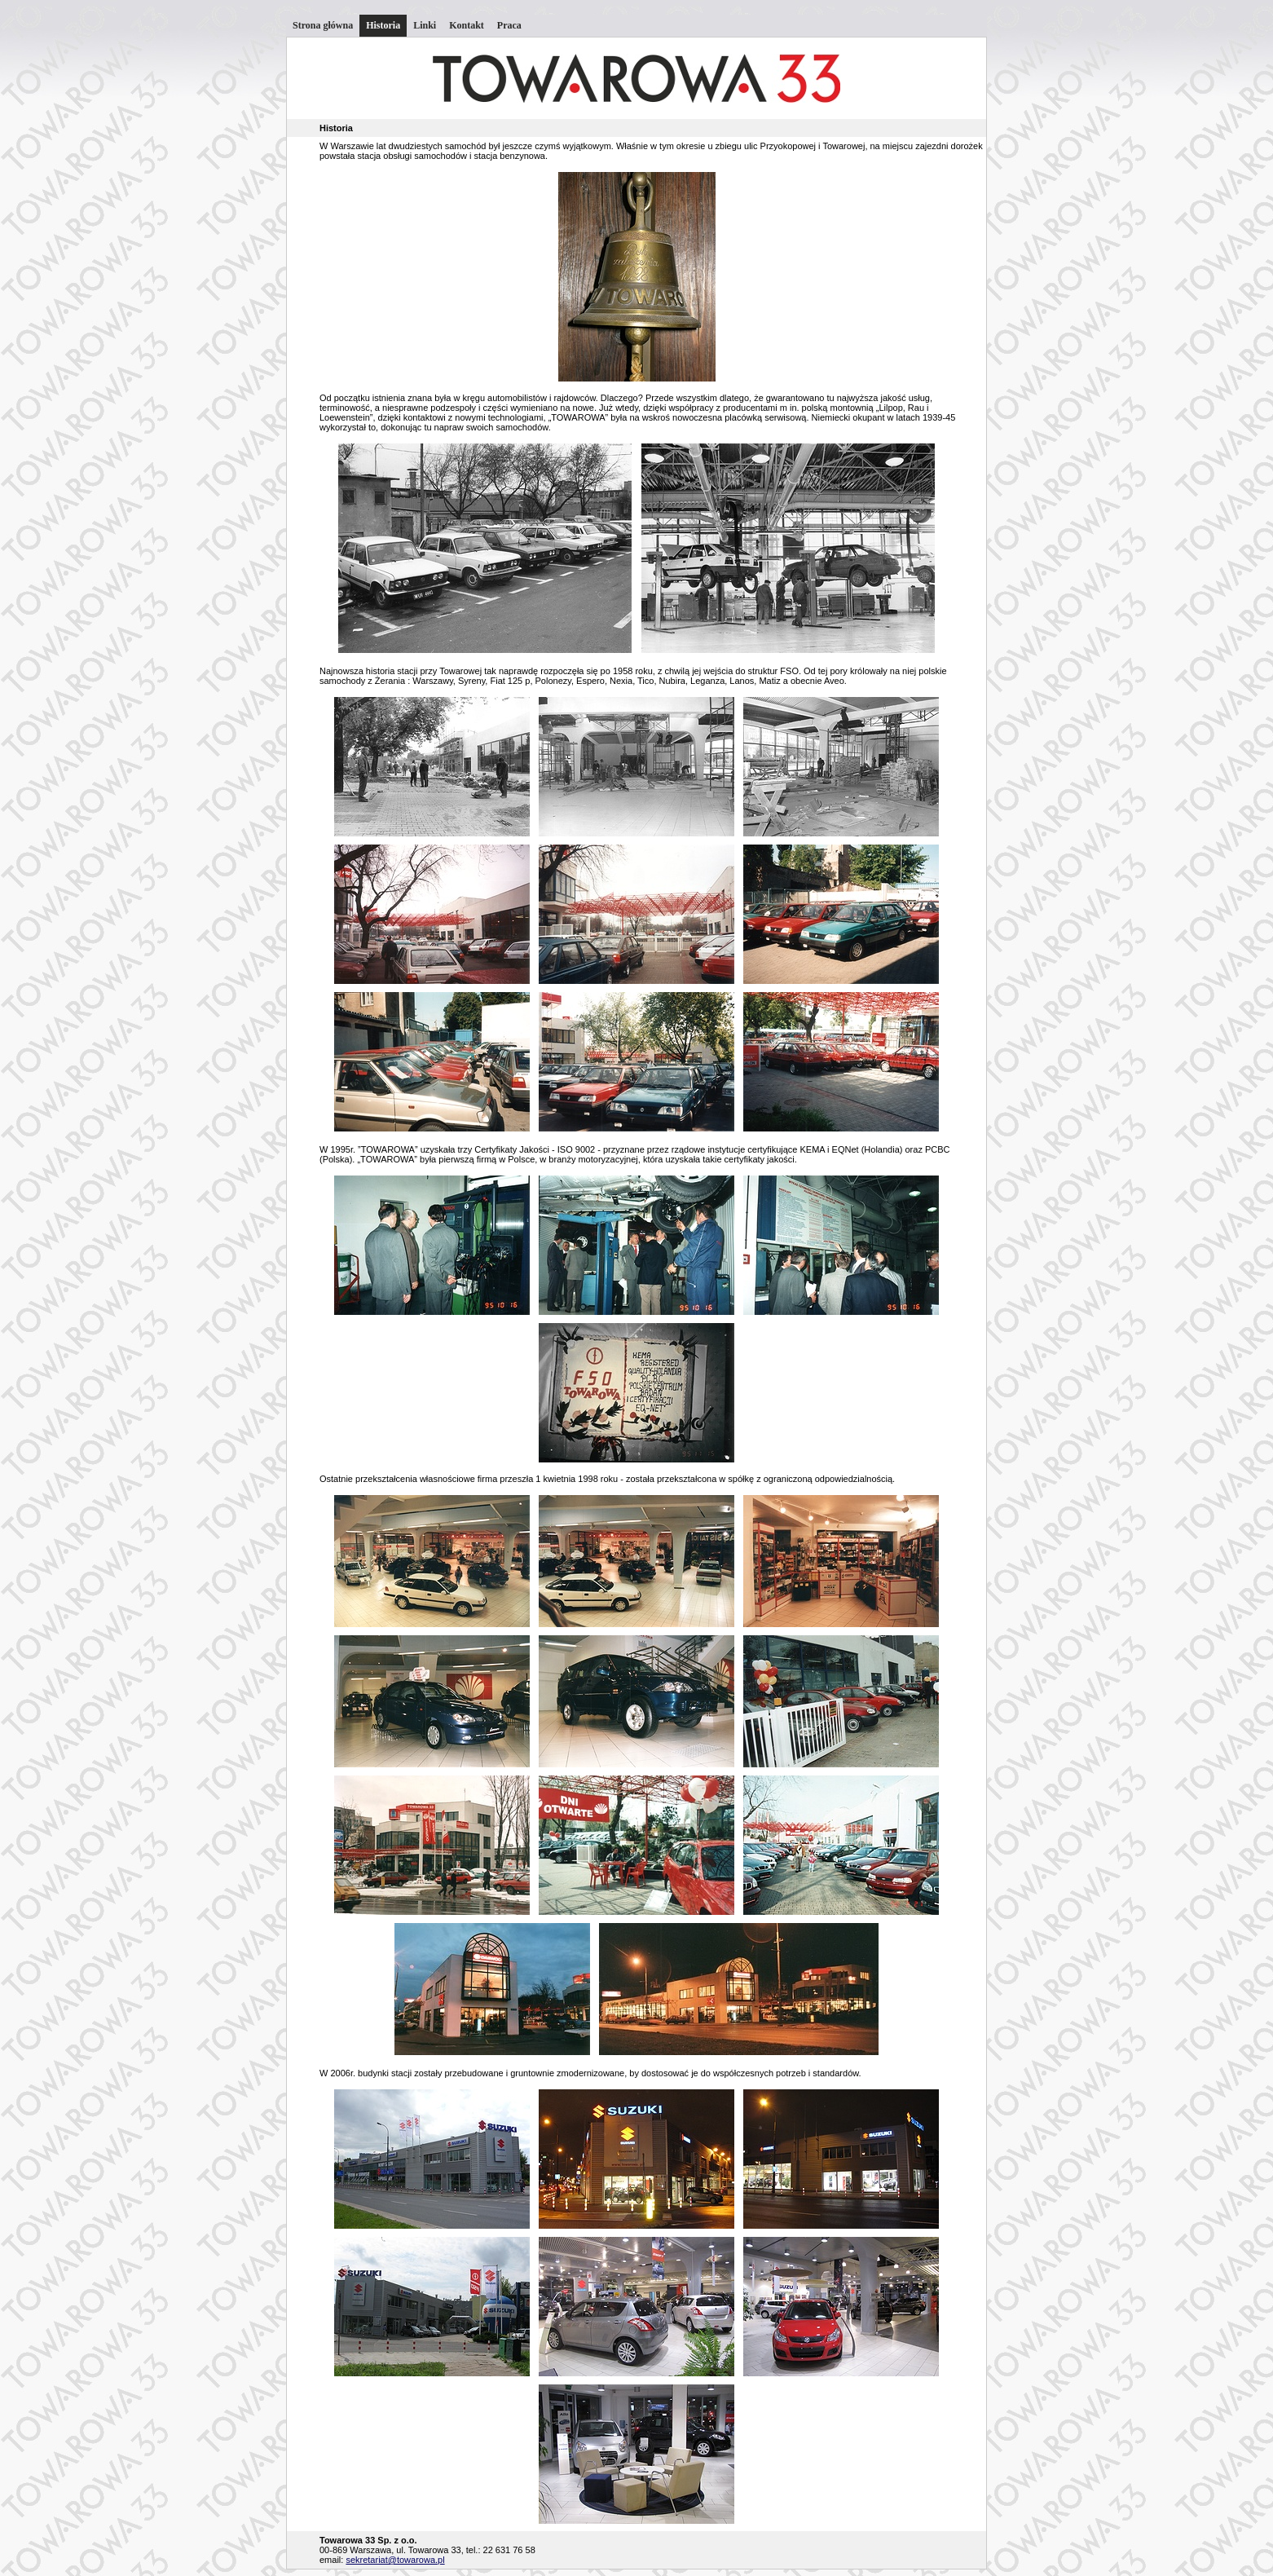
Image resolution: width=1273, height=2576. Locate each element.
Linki (424, 25)
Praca (509, 25)
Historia (383, 25)
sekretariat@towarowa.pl (395, 2560)
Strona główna (323, 25)
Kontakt (466, 25)
